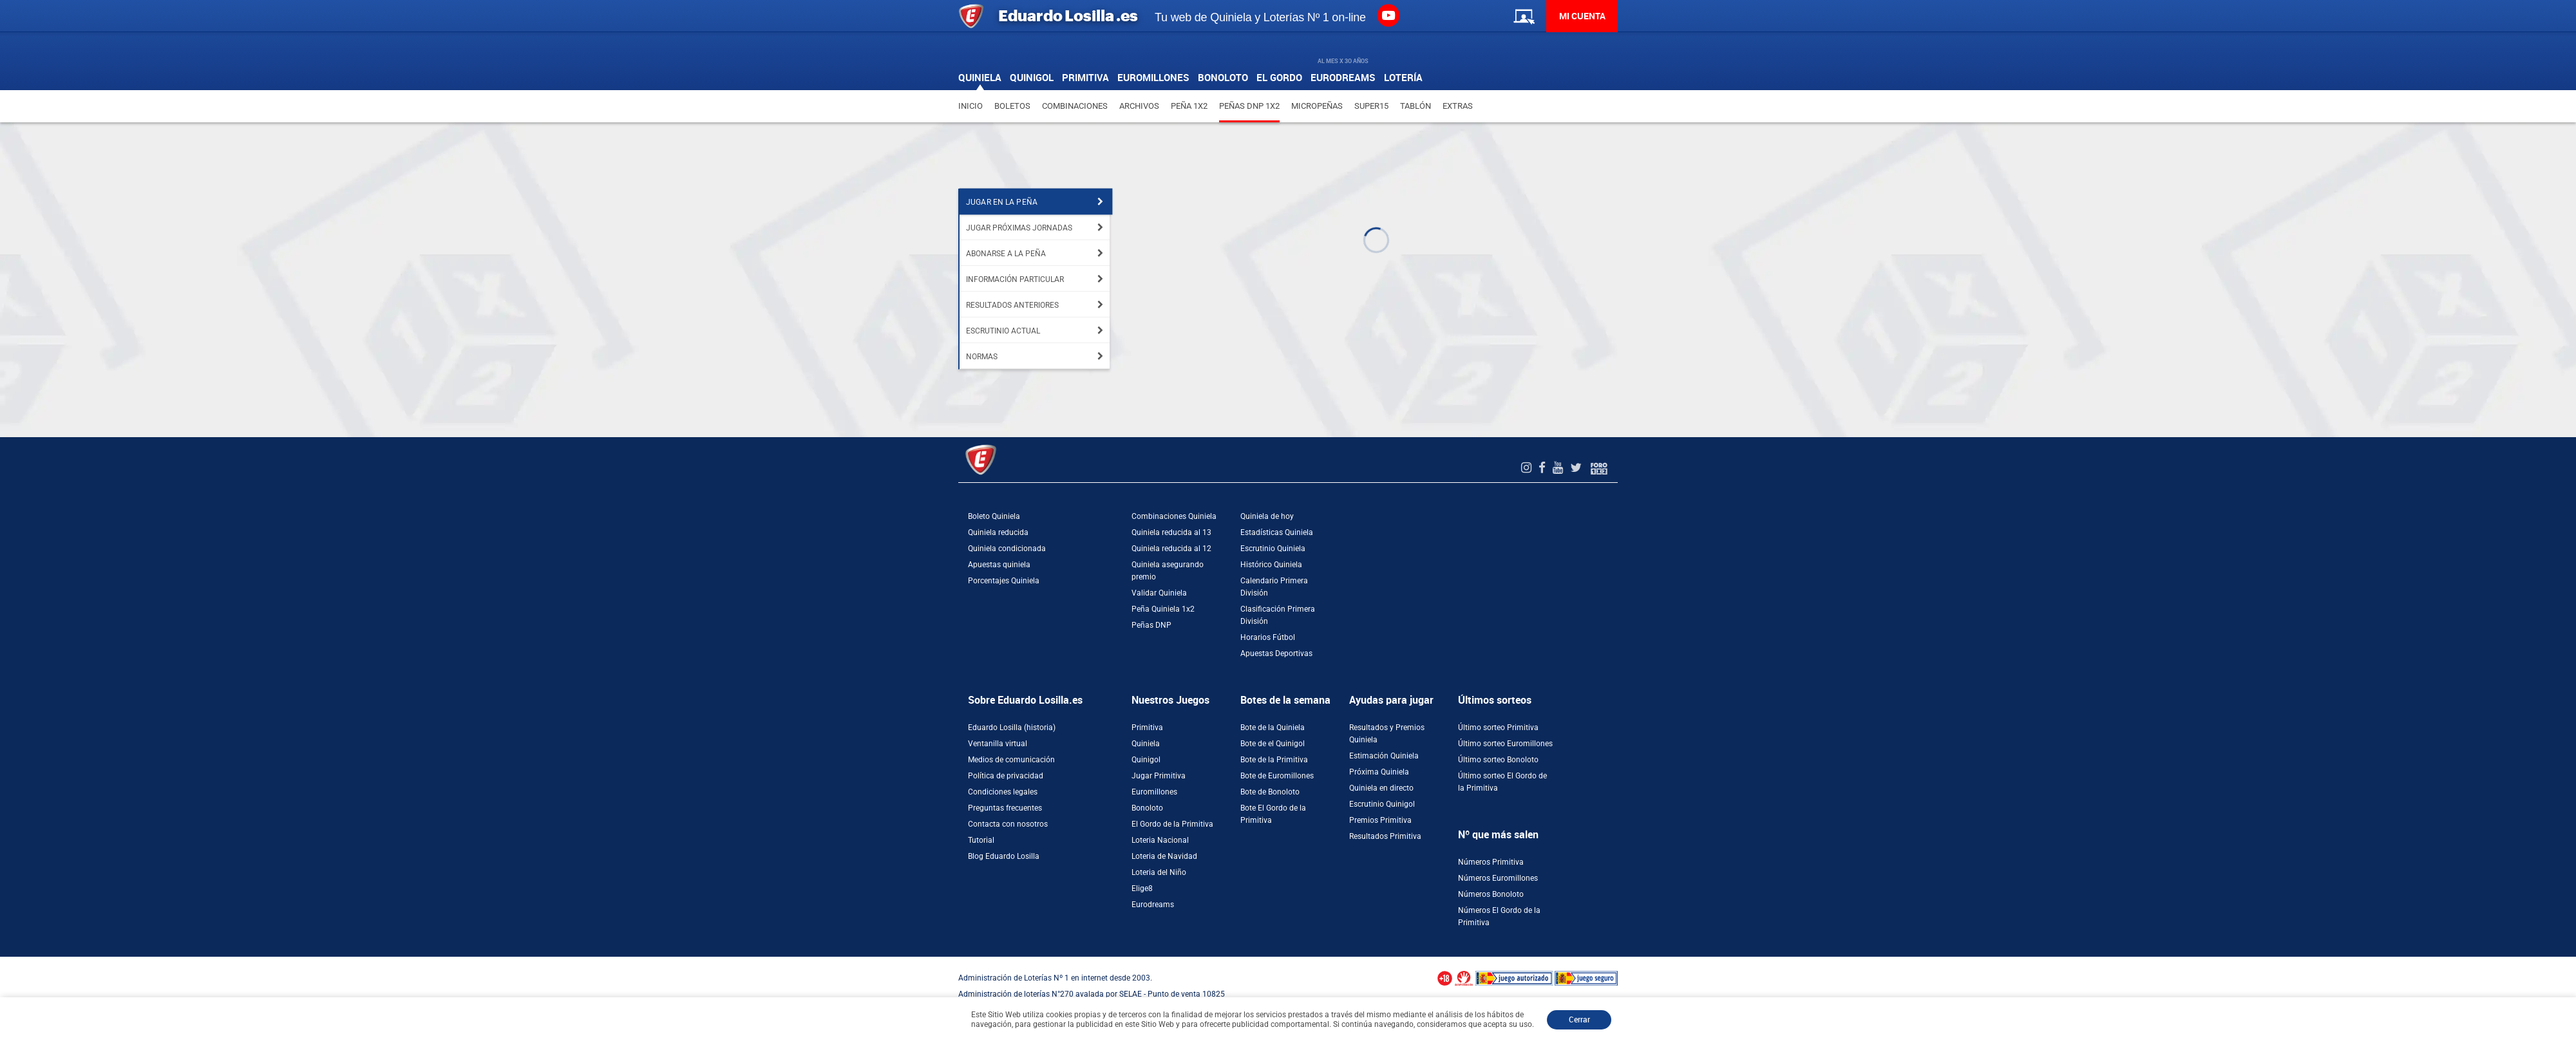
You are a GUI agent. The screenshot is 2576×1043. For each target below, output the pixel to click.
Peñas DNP (1151, 625)
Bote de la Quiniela (1272, 727)
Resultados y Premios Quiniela (1387, 733)
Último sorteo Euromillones (1505, 743)
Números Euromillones (1498, 878)
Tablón (1415, 106)
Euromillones (1154, 791)
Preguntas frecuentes (1005, 808)
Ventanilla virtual (997, 743)
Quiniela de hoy (1267, 516)
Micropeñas (1317, 106)
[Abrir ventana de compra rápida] (4, 961)
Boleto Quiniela (994, 516)
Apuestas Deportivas (1276, 653)
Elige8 (1142, 888)
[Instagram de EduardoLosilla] (1528, 467)
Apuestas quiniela (999, 564)
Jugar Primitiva (1159, 775)
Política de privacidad (1005, 775)
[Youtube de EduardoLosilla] (1559, 467)
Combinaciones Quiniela (1174, 516)
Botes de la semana (1285, 700)
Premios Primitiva (1380, 820)
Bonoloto (1147, 808)
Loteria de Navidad (1164, 856)
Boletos (1012, 106)
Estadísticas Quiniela (1276, 532)
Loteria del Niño (1159, 872)
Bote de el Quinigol (1272, 743)
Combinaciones (1075, 106)
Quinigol (1146, 759)
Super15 (1371, 106)
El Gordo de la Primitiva (1172, 824)
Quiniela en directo (1381, 788)
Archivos (1139, 106)
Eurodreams (1153, 904)
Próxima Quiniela (1379, 771)
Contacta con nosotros (1008, 824)
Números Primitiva (1491, 862)
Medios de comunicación (1011, 759)
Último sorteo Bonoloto (1498, 759)
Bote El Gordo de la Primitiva (1273, 814)
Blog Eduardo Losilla (1003, 856)
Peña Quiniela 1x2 (1163, 609)
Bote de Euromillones (1277, 775)
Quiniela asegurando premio (1168, 570)
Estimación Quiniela (1384, 755)
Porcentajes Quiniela (1003, 580)
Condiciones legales (1002, 791)
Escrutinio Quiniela (1272, 548)
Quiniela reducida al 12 (1171, 548)
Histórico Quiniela (1271, 564)
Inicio (970, 106)
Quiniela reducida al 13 (1171, 532)
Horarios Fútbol (1267, 637)
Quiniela (1146, 743)
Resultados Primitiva (1385, 836)
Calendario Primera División (1274, 586)
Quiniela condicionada (1007, 548)
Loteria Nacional (1160, 840)
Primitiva (1147, 727)
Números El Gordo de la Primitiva (1499, 916)
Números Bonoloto (1491, 894)
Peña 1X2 (1189, 106)
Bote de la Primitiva (1274, 759)
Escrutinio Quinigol (1382, 804)
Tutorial (981, 840)
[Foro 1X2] (1599, 467)
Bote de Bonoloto (1270, 791)
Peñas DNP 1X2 (1249, 106)
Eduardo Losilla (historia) (1012, 727)
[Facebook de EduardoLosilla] (1544, 467)
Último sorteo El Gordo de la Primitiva (1502, 782)
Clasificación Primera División (1277, 615)
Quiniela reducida (998, 532)
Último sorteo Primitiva (1498, 727)
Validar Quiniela (1159, 592)
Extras (1458, 106)
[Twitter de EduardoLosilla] (1577, 467)
